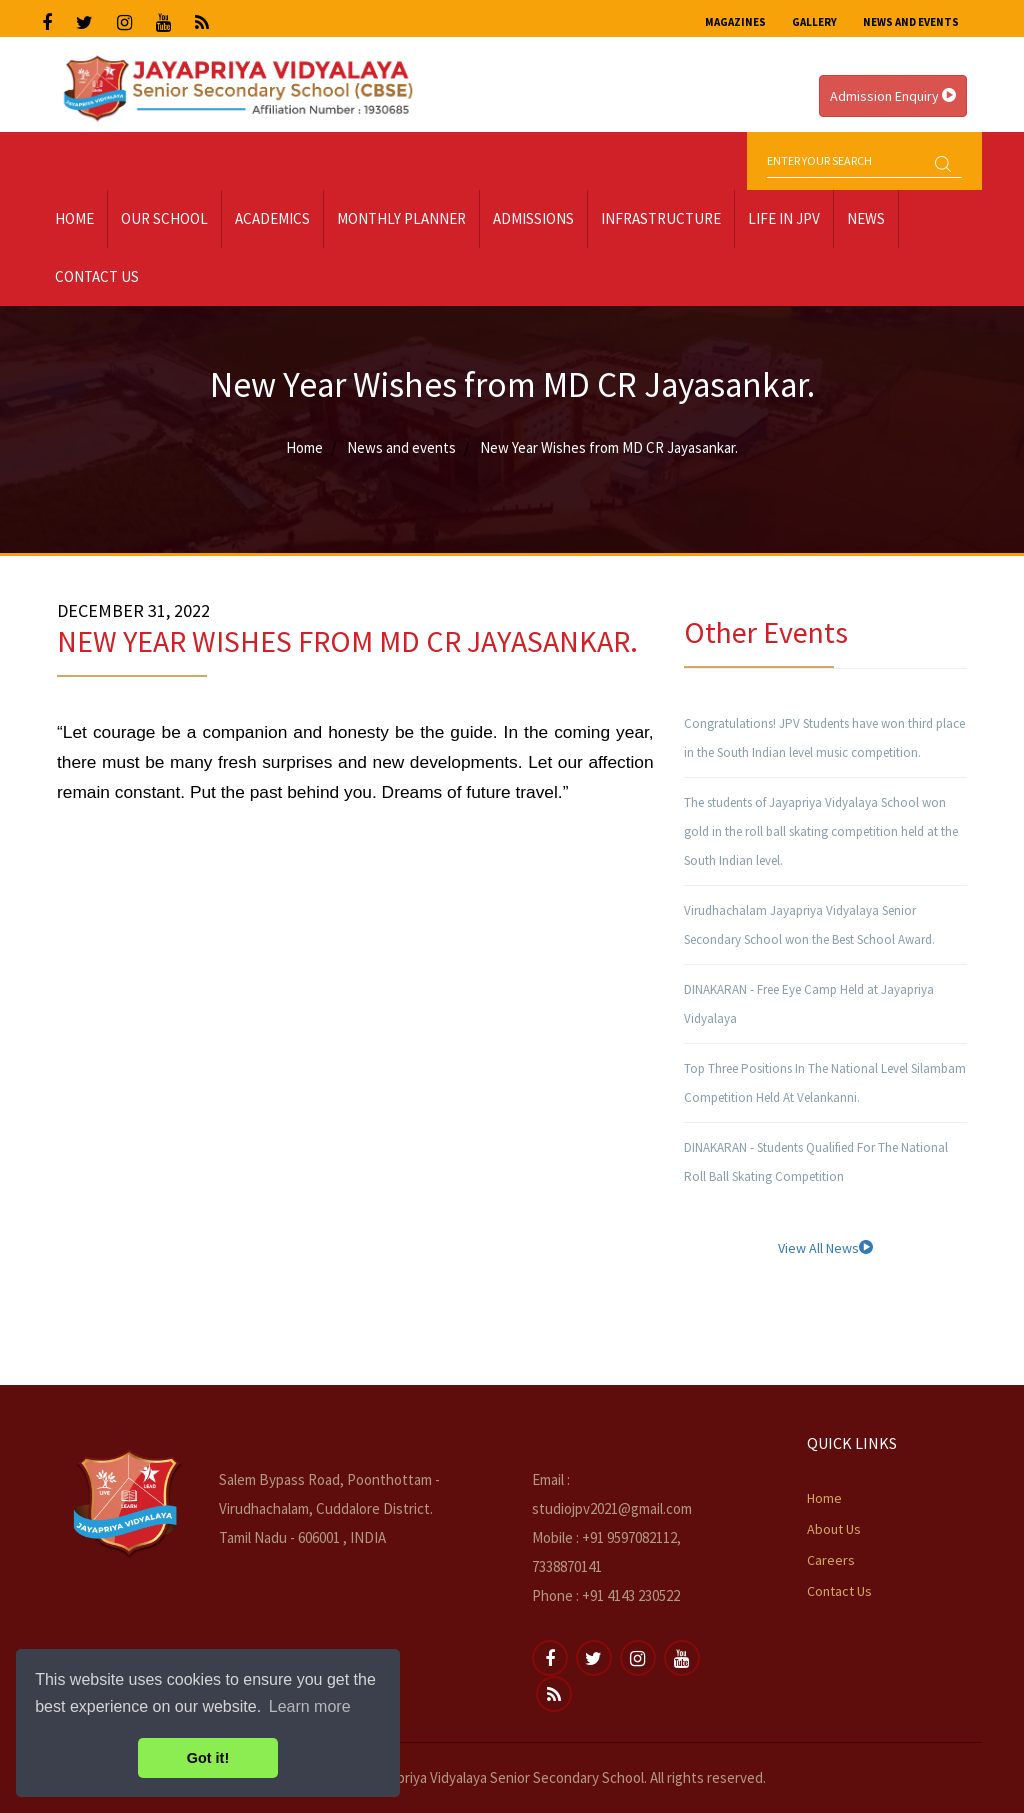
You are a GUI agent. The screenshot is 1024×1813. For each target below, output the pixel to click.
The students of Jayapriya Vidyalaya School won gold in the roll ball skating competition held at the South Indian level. (821, 831)
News (866, 218)
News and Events (911, 22)
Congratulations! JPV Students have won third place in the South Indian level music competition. (824, 738)
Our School (164, 218)
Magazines (735, 22)
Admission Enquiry (893, 96)
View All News (825, 1248)
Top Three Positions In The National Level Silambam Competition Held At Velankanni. (825, 1083)
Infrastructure (661, 218)
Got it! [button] (208, 1758)
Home (74, 218)
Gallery (814, 22)
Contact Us (97, 276)
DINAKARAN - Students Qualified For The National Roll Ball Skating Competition (816, 1162)
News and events (401, 447)
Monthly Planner (401, 218)
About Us (834, 1529)
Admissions (533, 218)
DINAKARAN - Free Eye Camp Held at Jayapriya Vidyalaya (809, 1004)
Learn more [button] (310, 1706)
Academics (272, 218)
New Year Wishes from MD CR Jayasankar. (609, 447)
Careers (831, 1560)
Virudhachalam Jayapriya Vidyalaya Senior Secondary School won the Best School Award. (809, 925)
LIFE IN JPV (784, 218)
